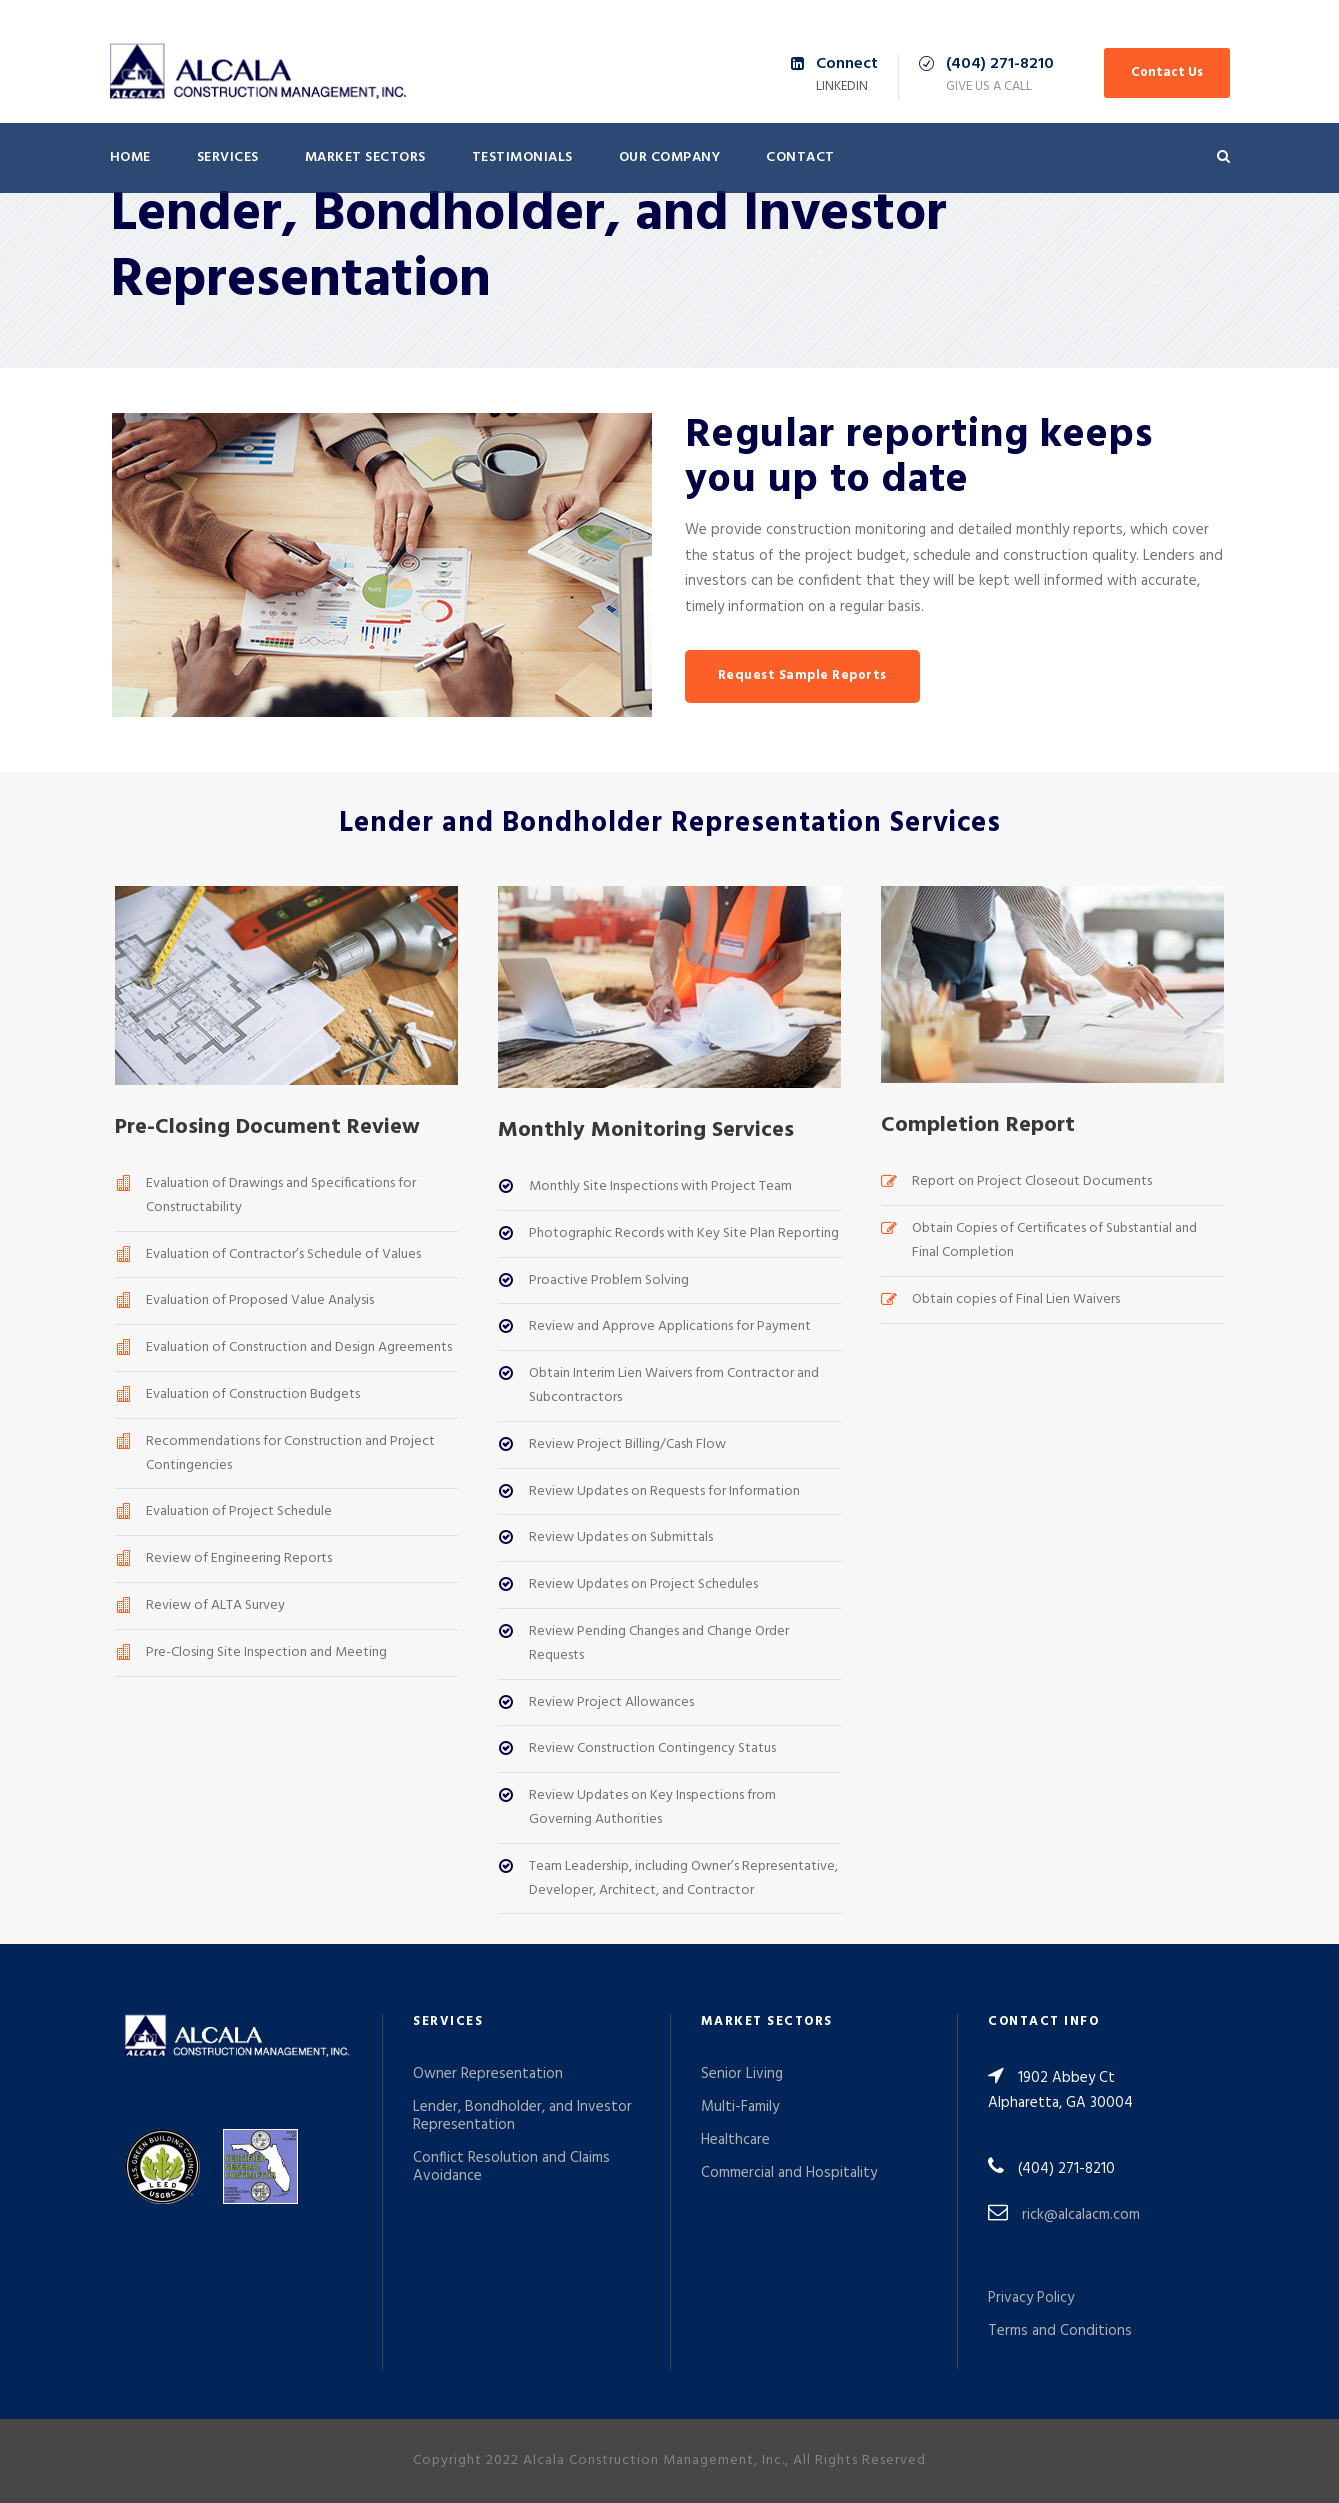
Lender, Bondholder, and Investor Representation (522, 2116)
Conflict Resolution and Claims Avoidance (511, 2167)
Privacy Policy (1031, 2298)
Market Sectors (365, 157)
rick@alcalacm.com (1081, 2215)
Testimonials (522, 157)
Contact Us (1167, 72)
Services (228, 157)
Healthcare (735, 2140)
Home (130, 157)
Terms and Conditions (1060, 2331)
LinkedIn (842, 86)
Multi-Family (740, 2107)
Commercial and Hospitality (789, 2173)
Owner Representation (488, 2074)
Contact (800, 157)
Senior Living (742, 2074)
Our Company (670, 157)
